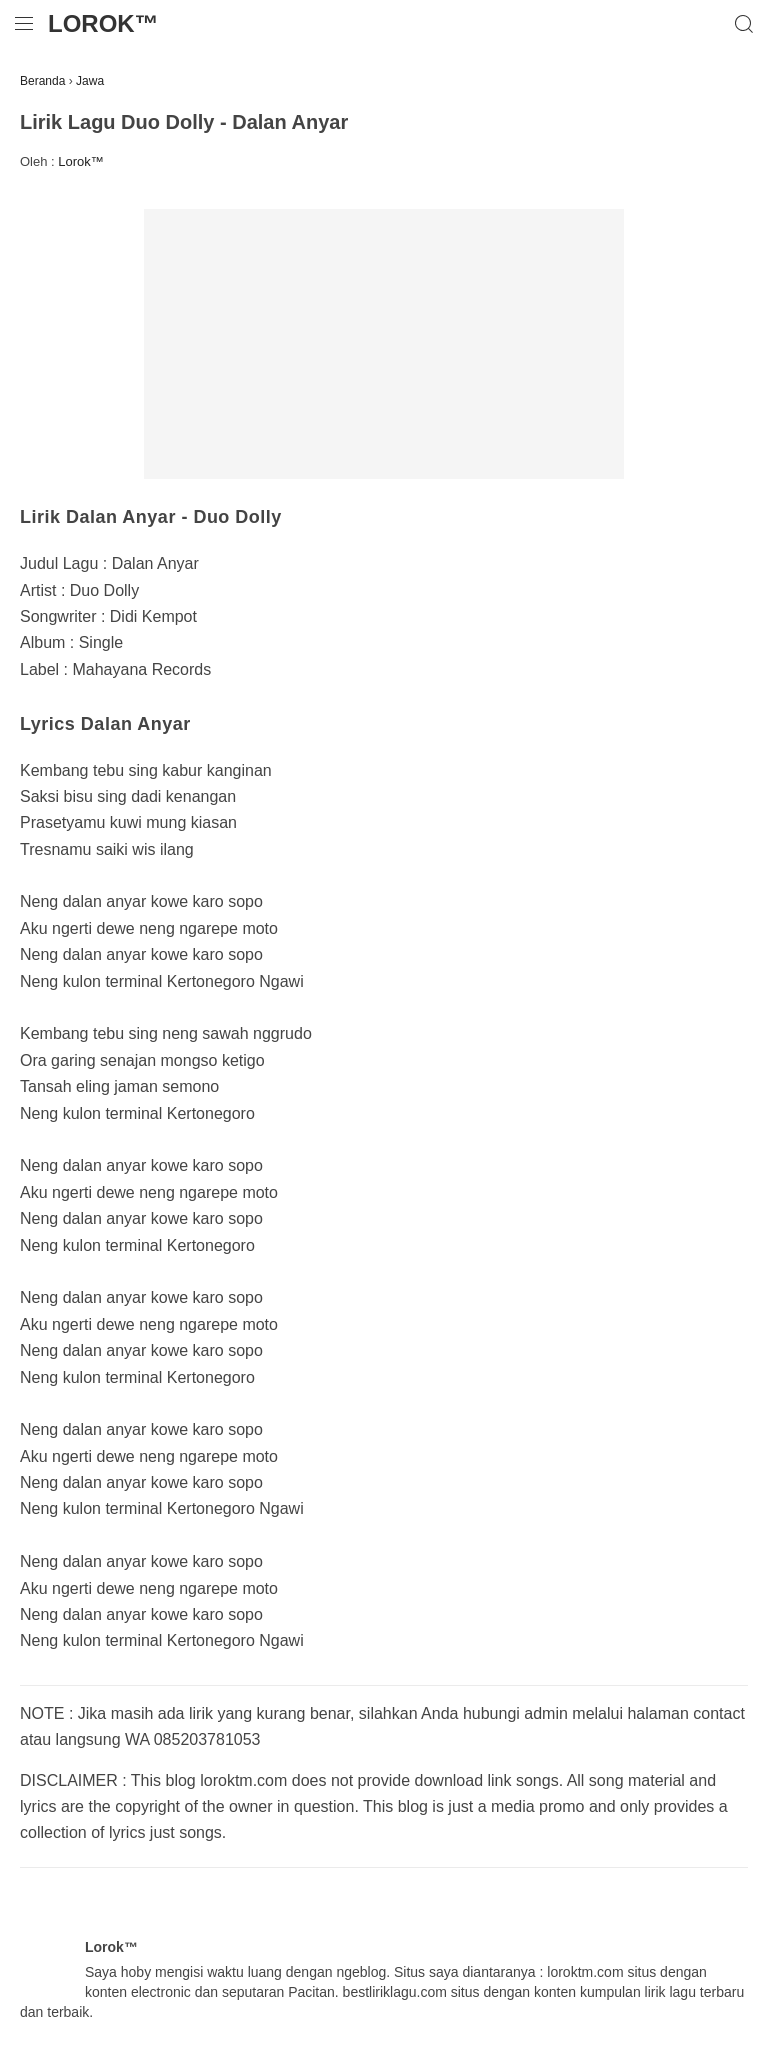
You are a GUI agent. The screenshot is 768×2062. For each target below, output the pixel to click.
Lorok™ (103, 23)
